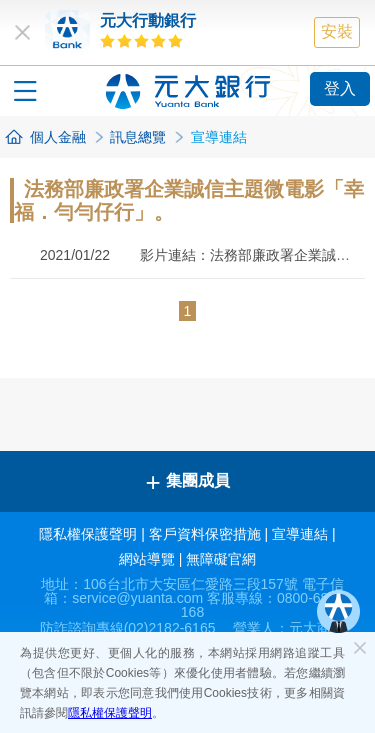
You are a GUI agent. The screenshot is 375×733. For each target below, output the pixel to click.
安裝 (337, 31)
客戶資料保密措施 (205, 534)
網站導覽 (147, 559)
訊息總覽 (138, 137)
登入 (340, 88)
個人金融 (58, 137)
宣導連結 (300, 534)
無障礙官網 (221, 559)
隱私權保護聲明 (110, 713)
